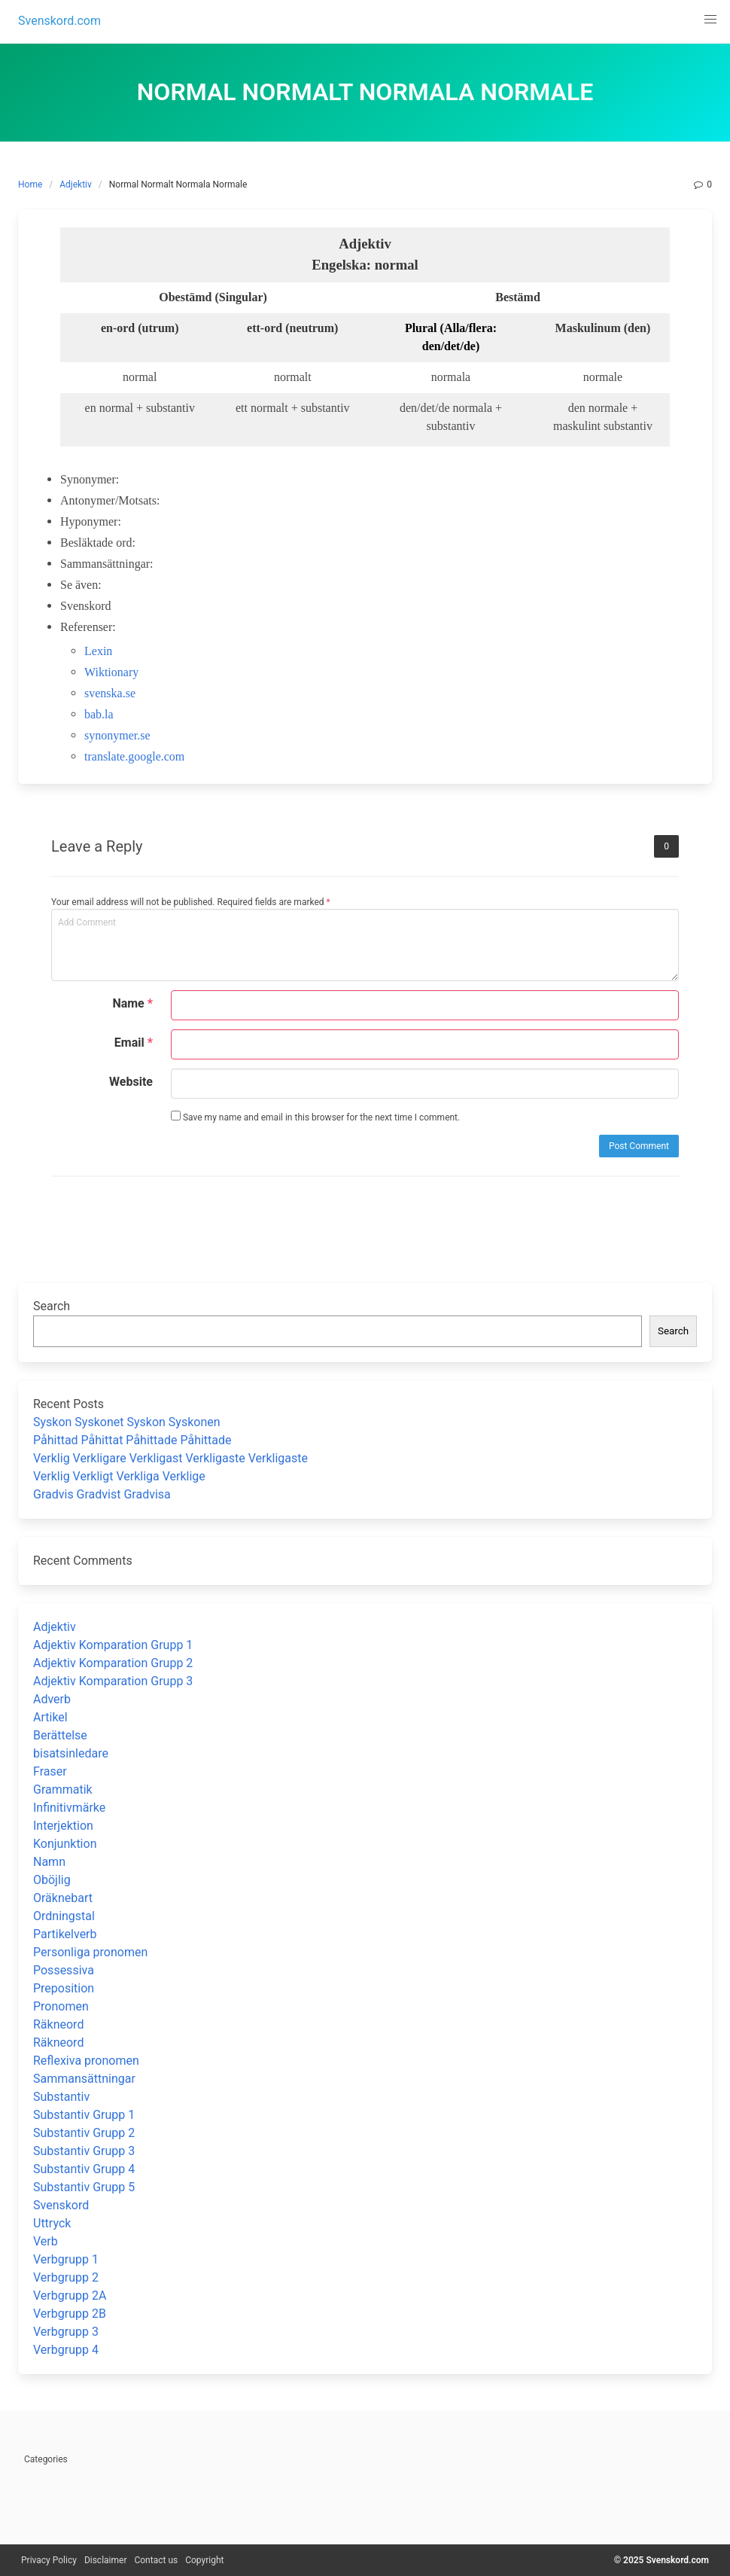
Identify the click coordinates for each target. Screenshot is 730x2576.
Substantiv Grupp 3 (84, 2151)
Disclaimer (105, 2560)
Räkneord (58, 2024)
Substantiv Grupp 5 (84, 2187)
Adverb (52, 1699)
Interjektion (63, 1825)
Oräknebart (63, 1898)
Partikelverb (65, 1934)
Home (30, 184)
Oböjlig (52, 1880)
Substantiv (61, 2097)
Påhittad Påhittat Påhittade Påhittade (132, 1440)
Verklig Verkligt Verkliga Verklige (119, 1476)
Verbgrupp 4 (66, 2350)
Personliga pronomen (90, 1952)
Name (132, 1003)
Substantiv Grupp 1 (84, 2115)
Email (133, 1042)
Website (131, 1082)
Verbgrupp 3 (66, 2331)
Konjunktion (64, 1844)
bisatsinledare (70, 1753)
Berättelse (60, 1735)
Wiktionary (111, 672)
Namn (49, 1862)
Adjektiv (75, 184)
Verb (45, 2241)
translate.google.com (134, 756)
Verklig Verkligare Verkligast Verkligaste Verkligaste (170, 1458)
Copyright (204, 2560)
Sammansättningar (84, 2078)
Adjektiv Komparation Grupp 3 (113, 1681)
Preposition (63, 1988)
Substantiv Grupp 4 (84, 2169)
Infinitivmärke (69, 1807)
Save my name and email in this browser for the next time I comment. (315, 1117)
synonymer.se (117, 735)
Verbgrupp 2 (66, 2277)
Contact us (156, 2560)
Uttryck (52, 2223)
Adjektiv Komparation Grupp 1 (113, 1645)
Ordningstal (64, 1916)
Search (51, 1306)
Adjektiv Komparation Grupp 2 (113, 1663)
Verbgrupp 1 (66, 2259)
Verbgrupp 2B (69, 2313)
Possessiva (63, 1970)
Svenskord (61, 2205)
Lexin (98, 651)
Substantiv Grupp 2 (84, 2133)
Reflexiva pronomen (86, 2060)
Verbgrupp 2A (69, 2295)
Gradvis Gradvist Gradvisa (102, 1494)
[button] (710, 19)
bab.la (99, 714)
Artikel (50, 1717)
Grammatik (63, 1789)
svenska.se (109, 693)
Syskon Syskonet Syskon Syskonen (127, 1422)
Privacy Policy (49, 2560)
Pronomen (61, 2006)
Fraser (50, 1771)
